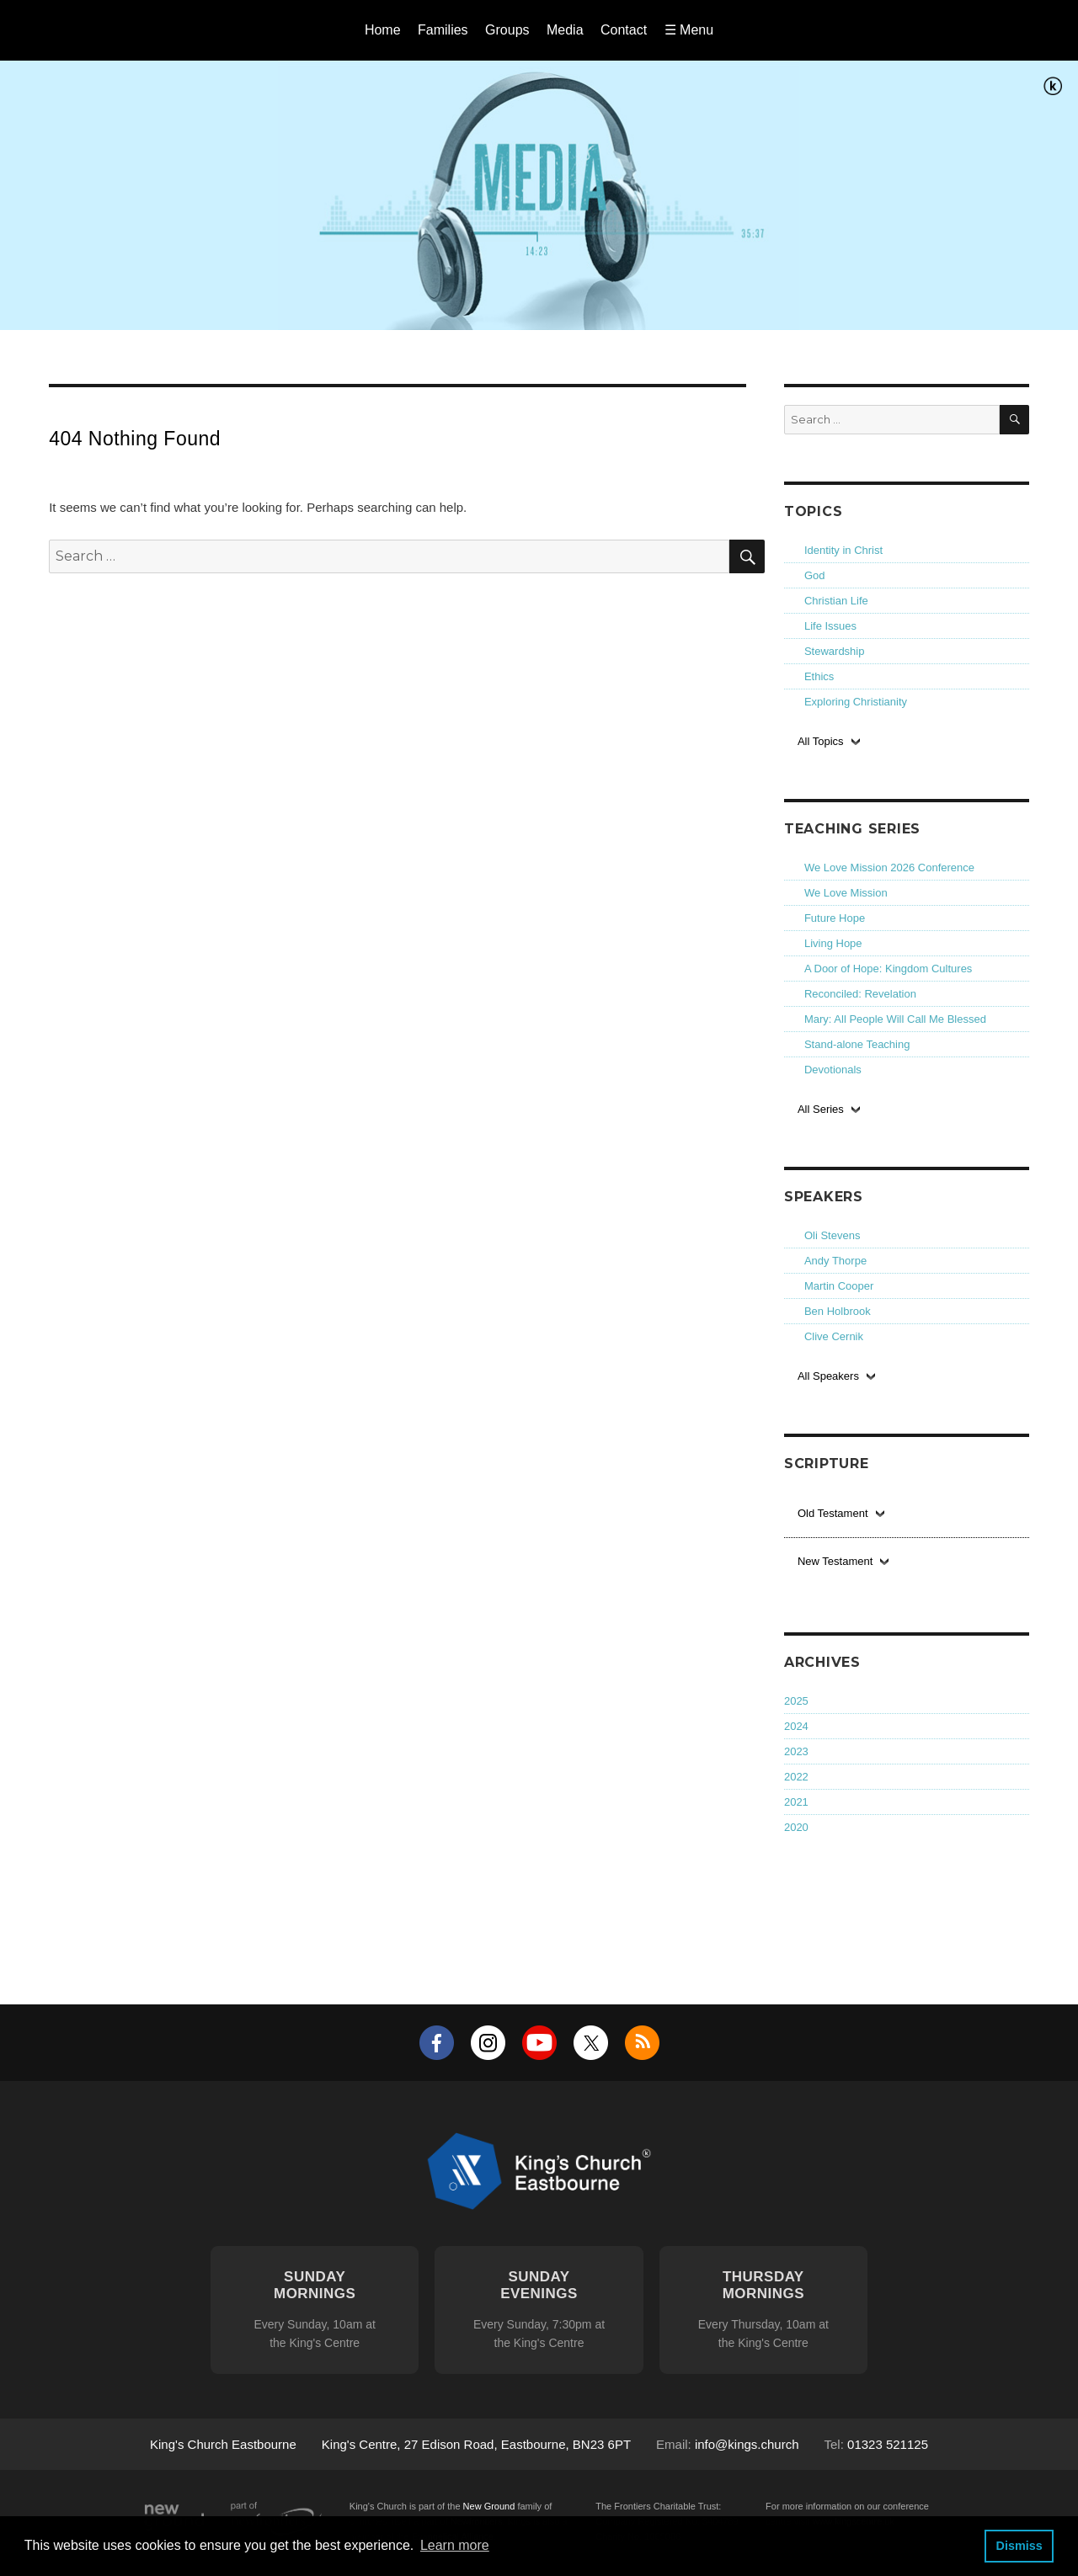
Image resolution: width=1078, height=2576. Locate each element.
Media (565, 30)
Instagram (488, 2042)
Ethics (819, 676)
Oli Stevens (832, 1235)
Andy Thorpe (835, 1260)
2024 (796, 1726)
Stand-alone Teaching (857, 1044)
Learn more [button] (454, 2545)
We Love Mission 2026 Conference (889, 867)
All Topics (821, 741)
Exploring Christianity (855, 701)
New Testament (835, 1561)
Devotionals (833, 1069)
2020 (796, 1827)
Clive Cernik (833, 1336)
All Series (821, 1109)
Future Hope (834, 918)
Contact (623, 30)
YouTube (539, 2042)
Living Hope (833, 943)
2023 (796, 1751)
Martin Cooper (838, 1286)
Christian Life (836, 600)
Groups (507, 30)
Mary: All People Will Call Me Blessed (895, 1019)
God (814, 575)
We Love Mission (846, 892)
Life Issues (830, 626)
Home (383, 30)
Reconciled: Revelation (860, 993)
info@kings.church (747, 2444)
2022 (796, 1776)
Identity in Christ (843, 550)
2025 (796, 1701)
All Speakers (828, 1376)
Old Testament (833, 1513)
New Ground (489, 2506)
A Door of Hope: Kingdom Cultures (888, 968)
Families (443, 30)
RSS (642, 2042)
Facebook (436, 2042)
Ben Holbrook (837, 1311)
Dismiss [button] (1018, 2545)
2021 (796, 1802)
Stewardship (834, 651)
